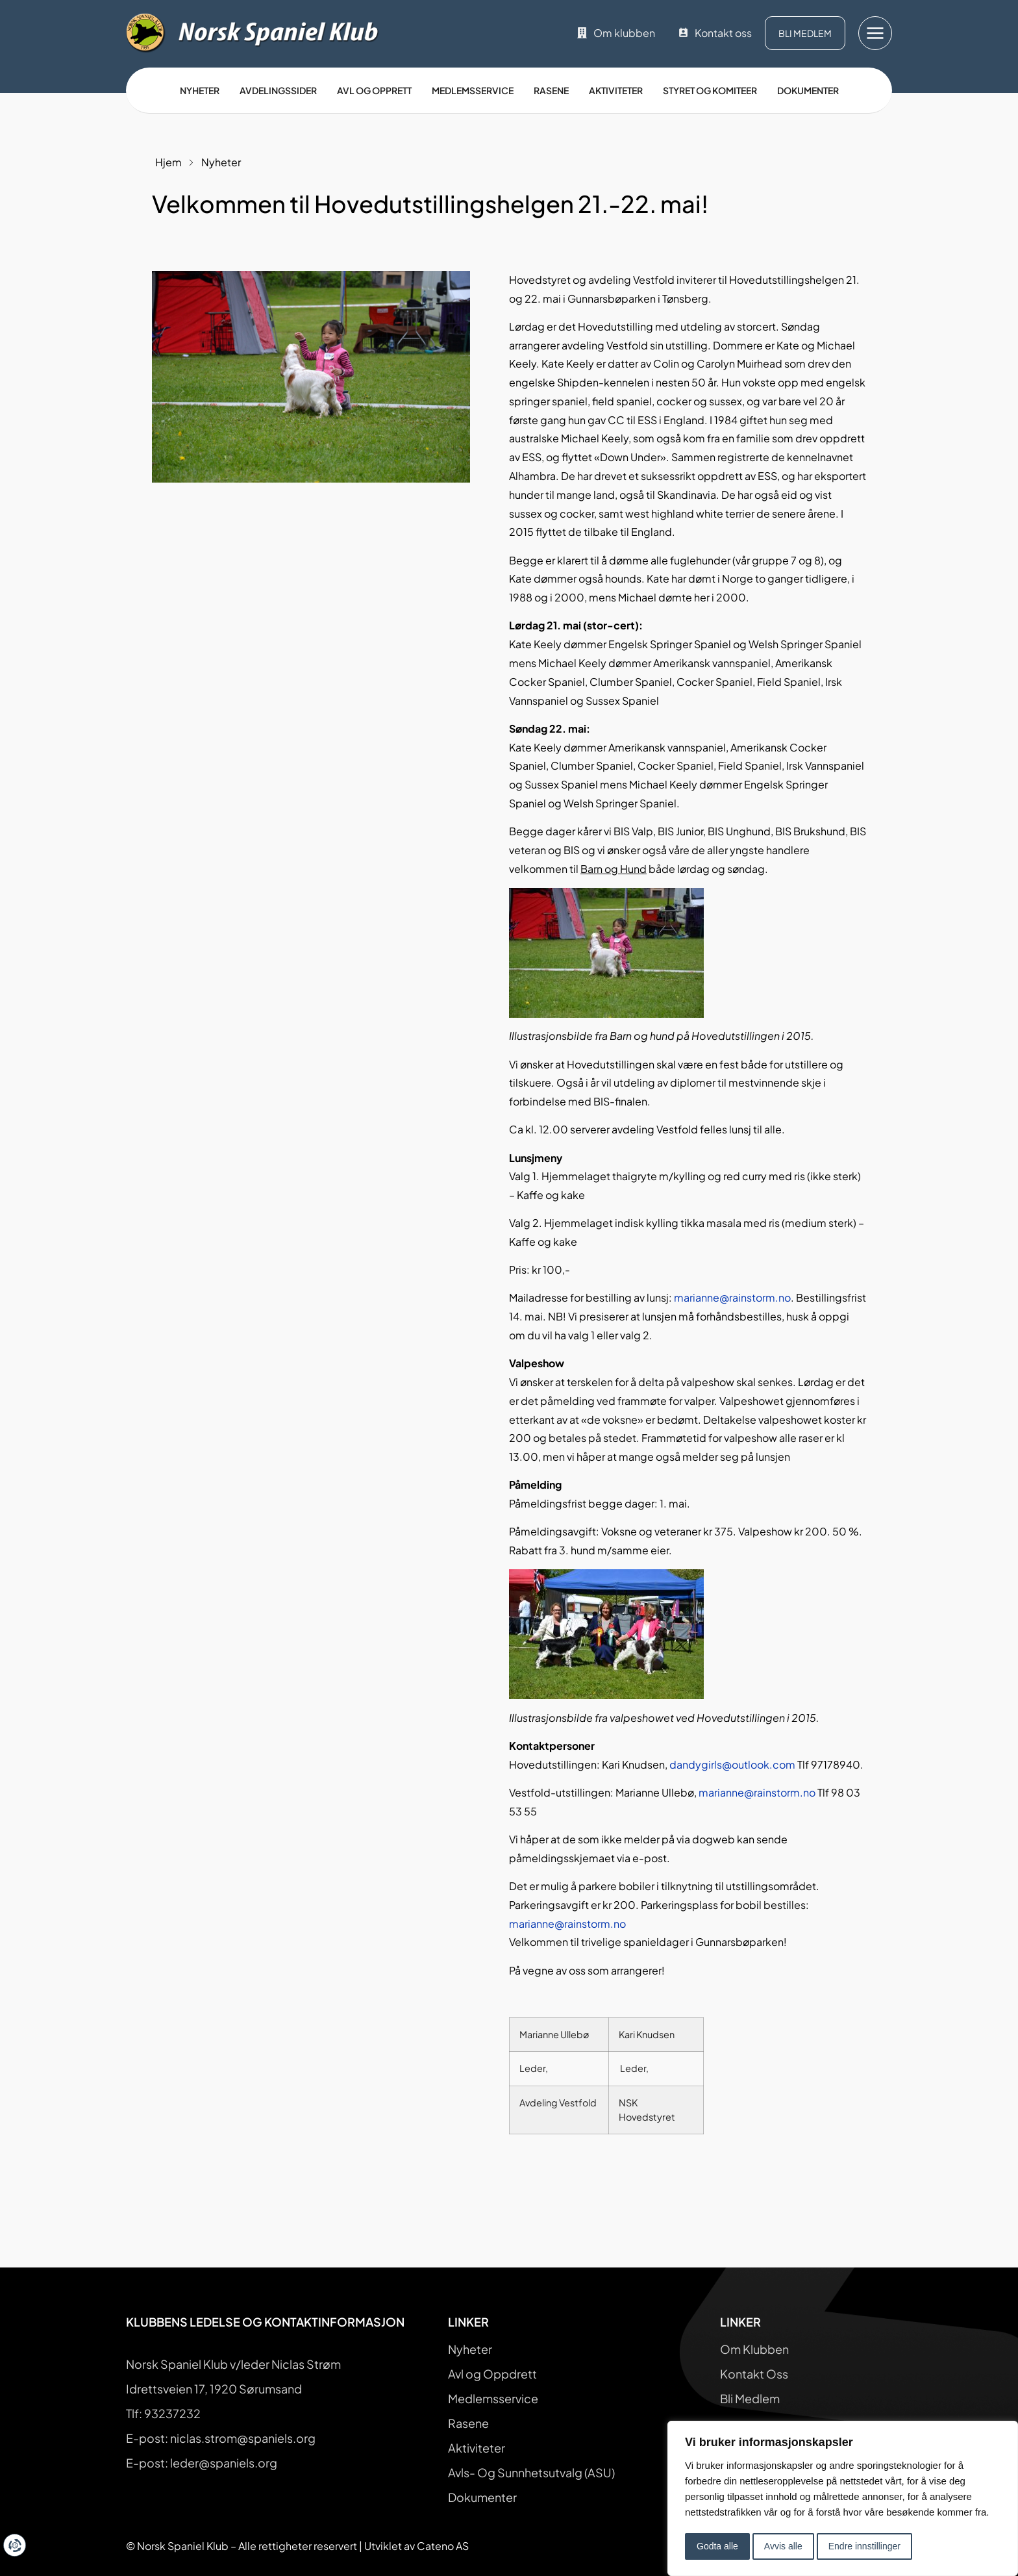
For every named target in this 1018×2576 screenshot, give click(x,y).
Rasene (551, 90)
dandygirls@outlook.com (732, 1764)
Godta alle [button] (717, 2546)
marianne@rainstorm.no (732, 1297)
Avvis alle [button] (783, 2546)
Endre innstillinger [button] (864, 2546)
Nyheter (199, 90)
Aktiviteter (616, 90)
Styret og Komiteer (710, 90)
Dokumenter (808, 90)
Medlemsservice (473, 90)
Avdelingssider (278, 90)
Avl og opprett (374, 90)
